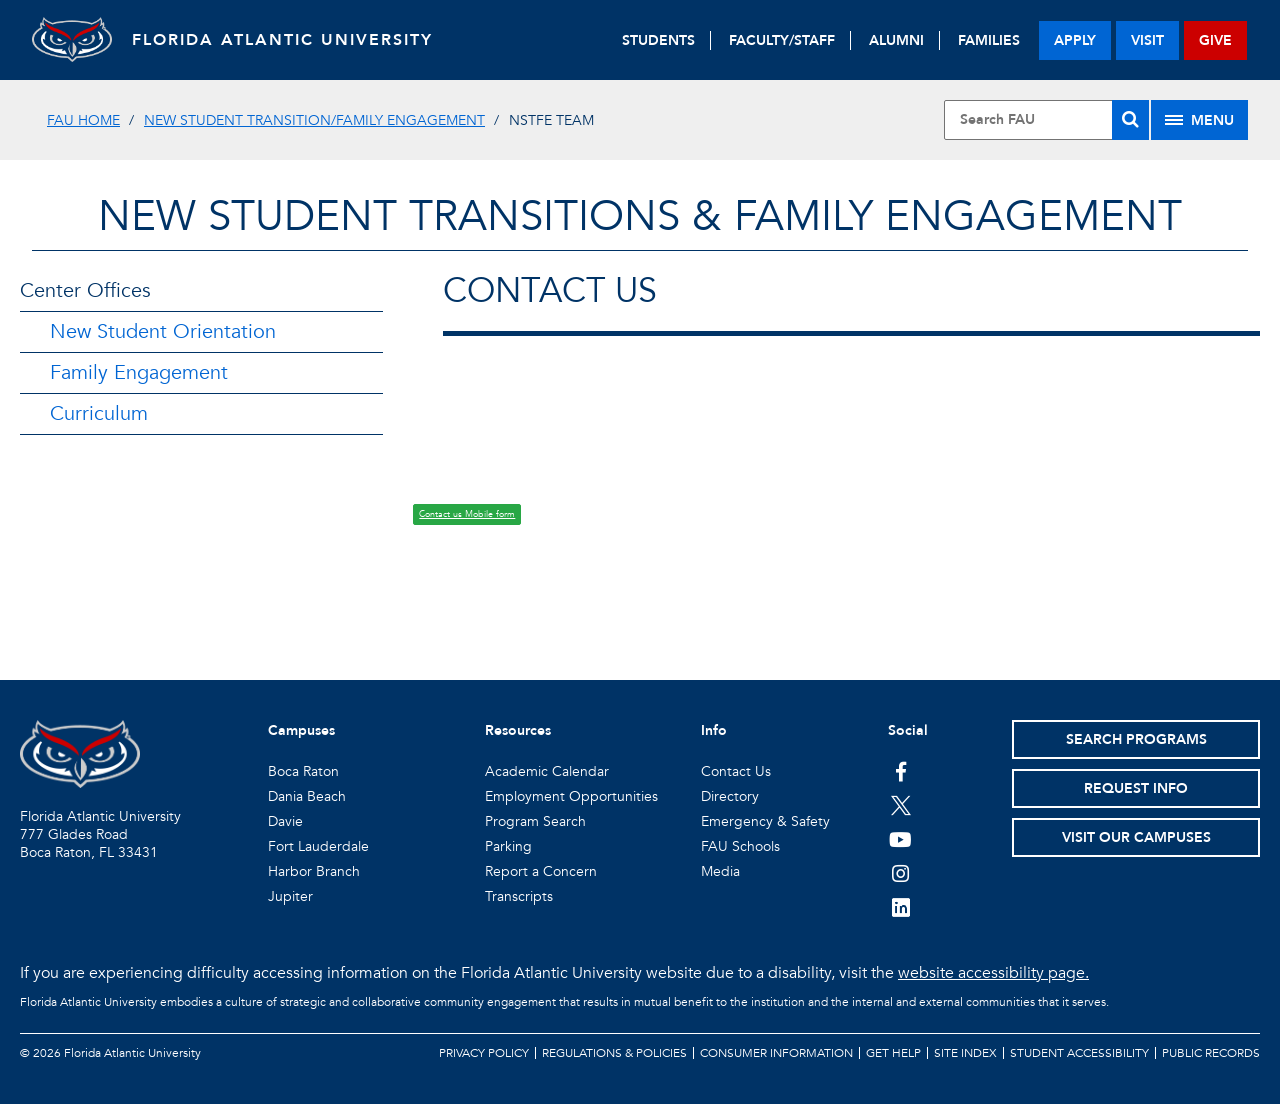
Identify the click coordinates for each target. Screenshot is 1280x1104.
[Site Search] (1046, 120)
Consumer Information (776, 1053)
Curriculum (99, 413)
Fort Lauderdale (318, 846)
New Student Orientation (163, 331)
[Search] (1130, 120)
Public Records (1211, 1053)
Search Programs (1136, 739)
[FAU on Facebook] (900, 771)
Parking (508, 846)
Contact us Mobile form (467, 514)
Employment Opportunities (571, 796)
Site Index (965, 1053)
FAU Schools (740, 846)
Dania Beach (307, 796)
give (1215, 40)
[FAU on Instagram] (900, 873)
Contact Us (736, 771)
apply (1075, 40)
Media (720, 871)
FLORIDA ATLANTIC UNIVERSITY (282, 40)
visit (1147, 40)
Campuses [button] (301, 730)
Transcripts (519, 896)
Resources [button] (518, 730)
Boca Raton (303, 771)
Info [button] (714, 730)
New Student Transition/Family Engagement (314, 120)
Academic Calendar (547, 771)
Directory (730, 796)
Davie (285, 821)
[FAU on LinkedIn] (900, 907)
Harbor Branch (314, 871)
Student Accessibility (1079, 1053)
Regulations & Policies (614, 1053)
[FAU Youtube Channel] (900, 839)
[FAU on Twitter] (900, 805)
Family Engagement (139, 372)
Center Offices (85, 290)
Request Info (1136, 788)
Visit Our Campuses (1136, 837)
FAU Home (83, 120)
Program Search (535, 821)
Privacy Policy (484, 1053)
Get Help (893, 1053)
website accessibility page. (993, 973)
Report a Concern (541, 871)
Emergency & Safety (765, 821)
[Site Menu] (1199, 120)
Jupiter (290, 896)
